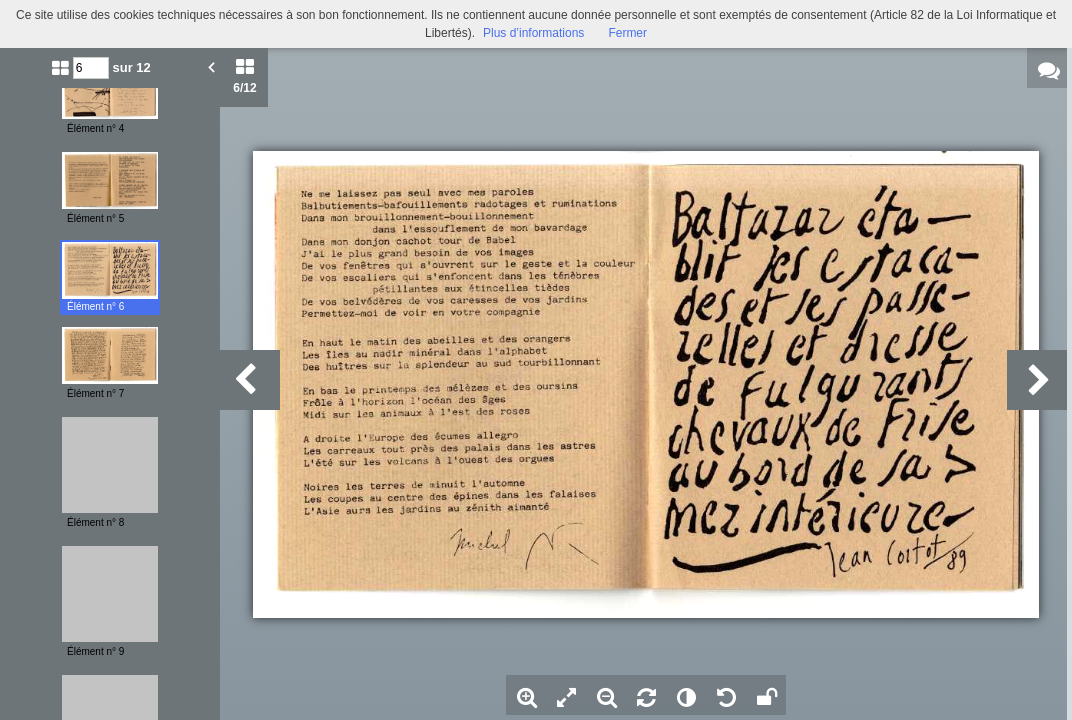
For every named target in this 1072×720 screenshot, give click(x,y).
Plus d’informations (533, 33)
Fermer (627, 33)
